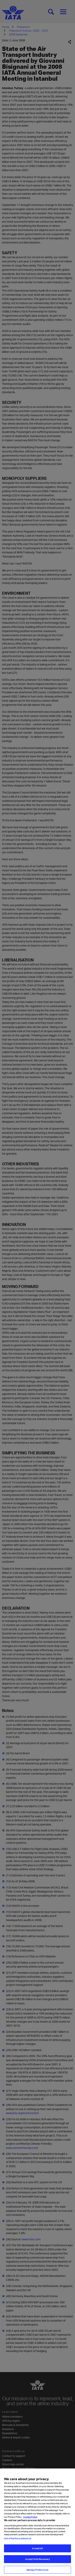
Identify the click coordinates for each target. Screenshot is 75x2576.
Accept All (37, 2550)
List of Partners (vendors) (17, 2540)
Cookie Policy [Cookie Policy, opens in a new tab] (30, 2519)
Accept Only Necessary (37, 2561)
